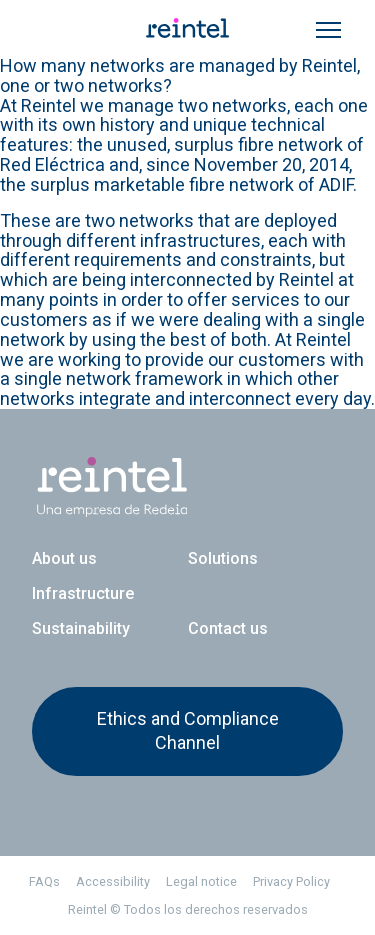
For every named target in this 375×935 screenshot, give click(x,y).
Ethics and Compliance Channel (188, 730)
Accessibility (113, 881)
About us (64, 558)
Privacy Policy (291, 881)
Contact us (228, 628)
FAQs (44, 881)
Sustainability (81, 628)
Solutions (223, 558)
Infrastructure (83, 593)
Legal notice (201, 881)
